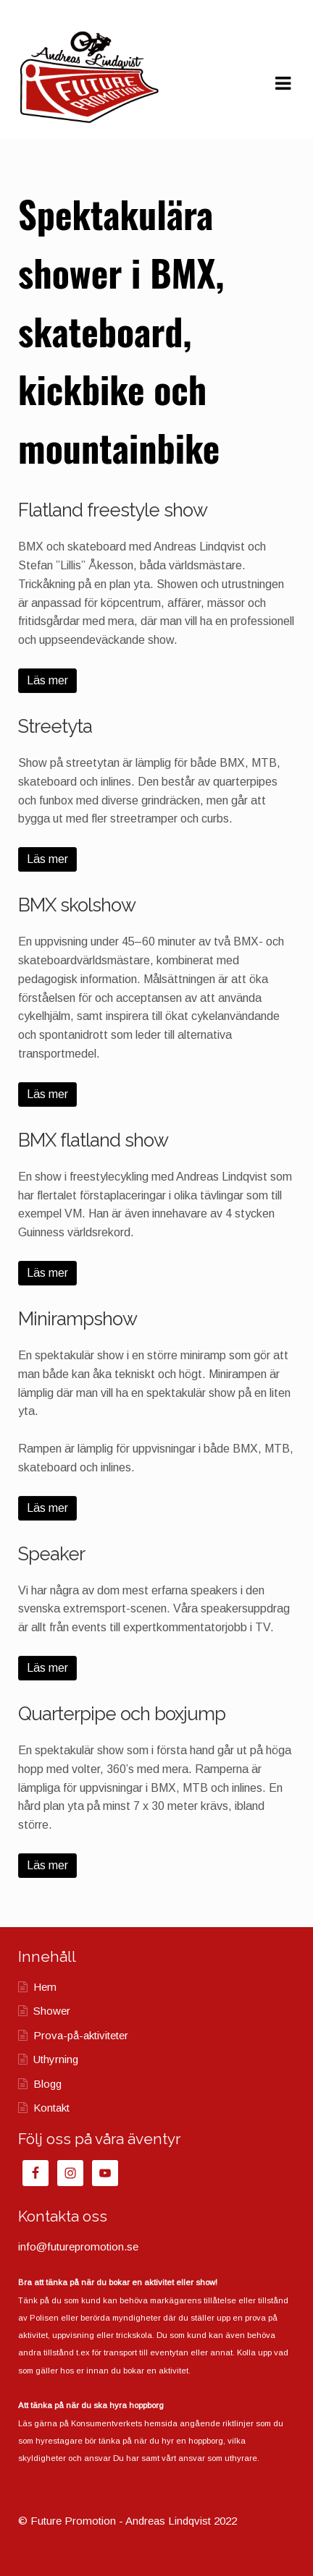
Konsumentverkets (106, 2423)
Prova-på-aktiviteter (80, 2035)
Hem (45, 1987)
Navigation (282, 84)
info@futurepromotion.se (78, 2246)
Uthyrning (55, 2059)
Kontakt (51, 2107)
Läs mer (47, 680)
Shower (51, 2011)
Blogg (47, 2084)
